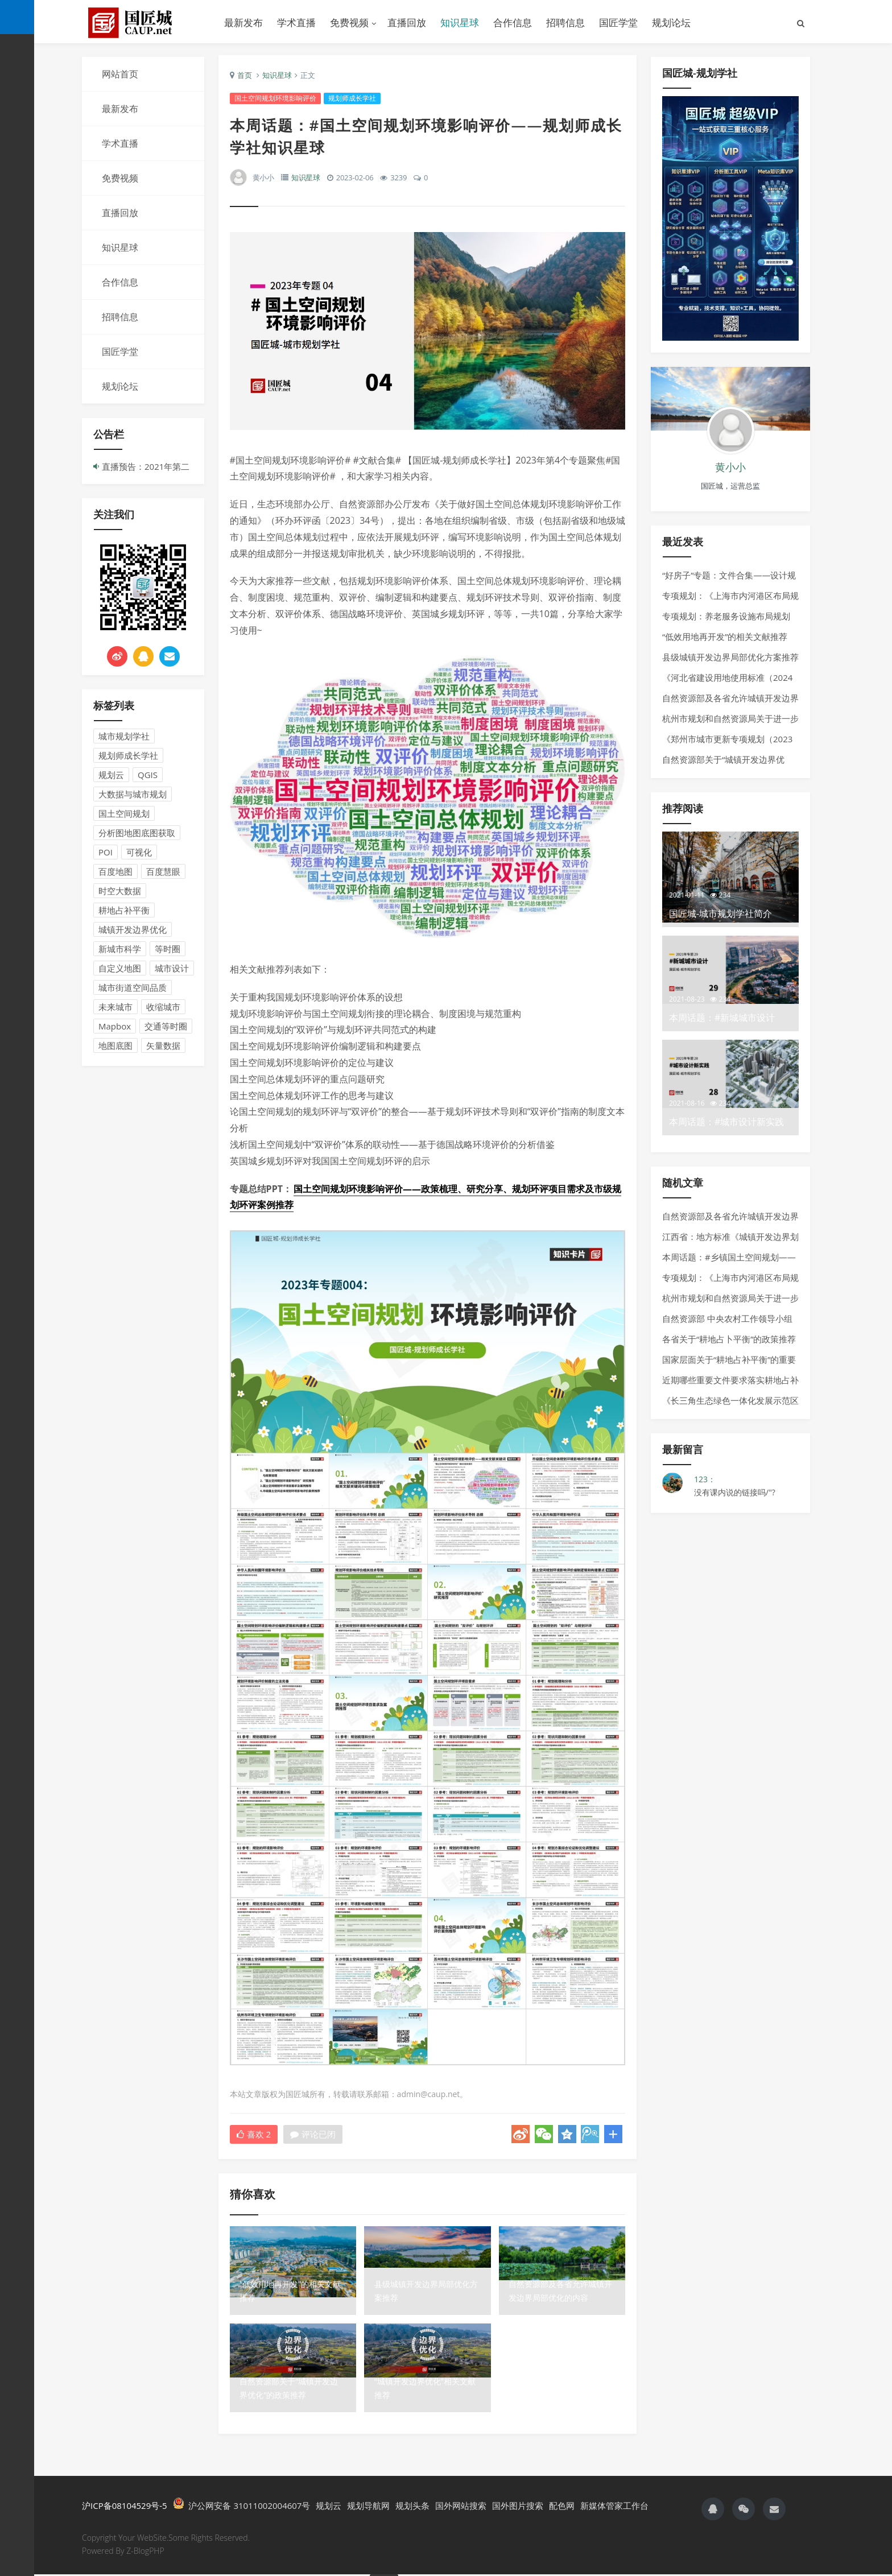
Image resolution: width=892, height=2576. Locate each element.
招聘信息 (565, 22)
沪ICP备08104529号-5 (124, 2507)
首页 (244, 77)
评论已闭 (313, 2134)
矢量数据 (163, 1045)
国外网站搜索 (460, 2507)
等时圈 (167, 948)
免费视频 (349, 22)
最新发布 (243, 22)
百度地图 (115, 871)
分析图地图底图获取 (136, 832)
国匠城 (144, 23)
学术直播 (296, 22)
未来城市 (115, 1006)
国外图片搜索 (517, 2507)
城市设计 (172, 968)
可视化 (139, 852)
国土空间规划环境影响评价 (275, 100)
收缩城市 (163, 1006)
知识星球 (459, 22)
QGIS (148, 774)
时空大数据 (119, 890)
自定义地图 (119, 968)
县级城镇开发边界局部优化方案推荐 (730, 657)
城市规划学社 (124, 736)
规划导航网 (368, 2507)
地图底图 (115, 1045)
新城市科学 (119, 948)
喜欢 (254, 2134)
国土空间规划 (124, 813)
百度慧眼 (163, 871)
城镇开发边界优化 (132, 929)
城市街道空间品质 (132, 987)
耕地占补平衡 (124, 910)
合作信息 (512, 22)
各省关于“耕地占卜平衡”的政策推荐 (729, 1339)
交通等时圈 (165, 1026)
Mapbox (114, 1026)
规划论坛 (671, 22)
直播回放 (406, 22)
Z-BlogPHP (145, 2552)
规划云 (111, 774)
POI (105, 852)
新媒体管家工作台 (614, 2507)
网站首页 (120, 74)
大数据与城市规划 (132, 794)
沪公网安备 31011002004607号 (242, 2506)
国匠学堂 (618, 22)
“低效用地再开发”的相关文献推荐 (724, 636)
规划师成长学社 (128, 755)
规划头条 (412, 2507)
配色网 (562, 2507)
